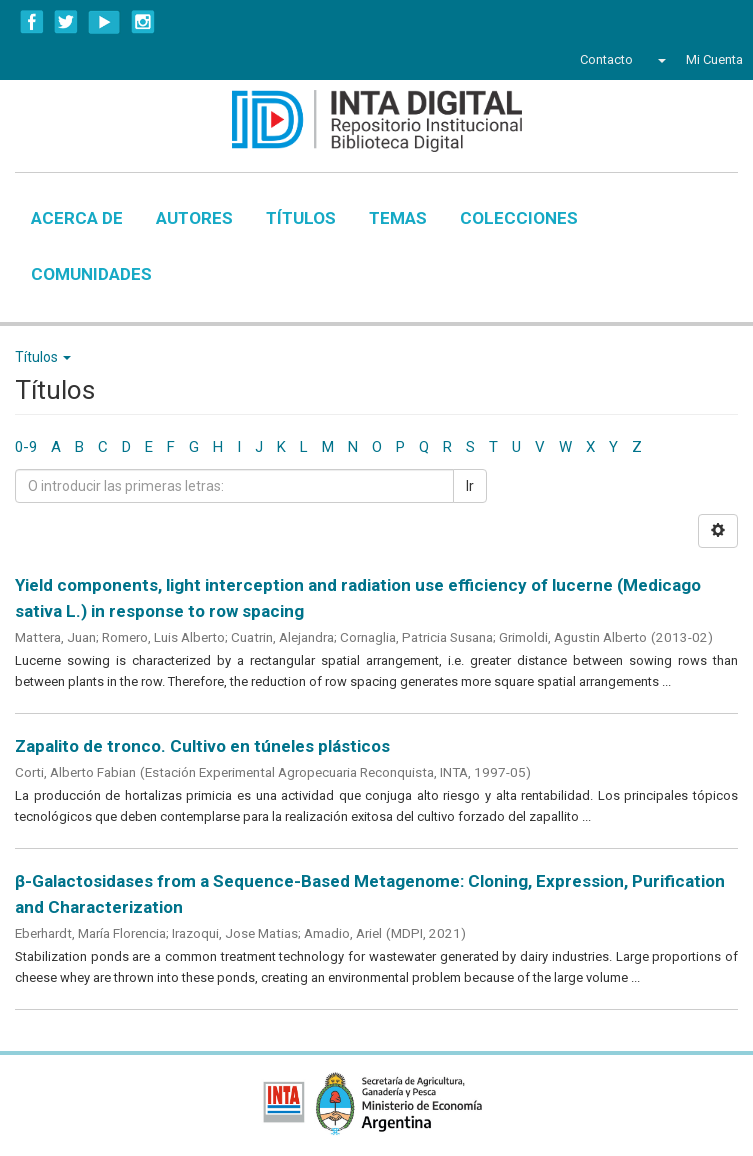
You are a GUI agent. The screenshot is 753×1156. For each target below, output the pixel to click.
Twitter (66, 22)
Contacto (606, 59)
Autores (194, 218)
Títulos (301, 218)
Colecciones (519, 218)
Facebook (32, 22)
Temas (398, 218)
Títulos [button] (43, 357)
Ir (470, 486)
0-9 (26, 447)
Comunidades (91, 274)
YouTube (104, 22)
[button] (659, 60)
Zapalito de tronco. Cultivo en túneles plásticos (202, 746)
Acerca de (77, 218)
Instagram (143, 22)
